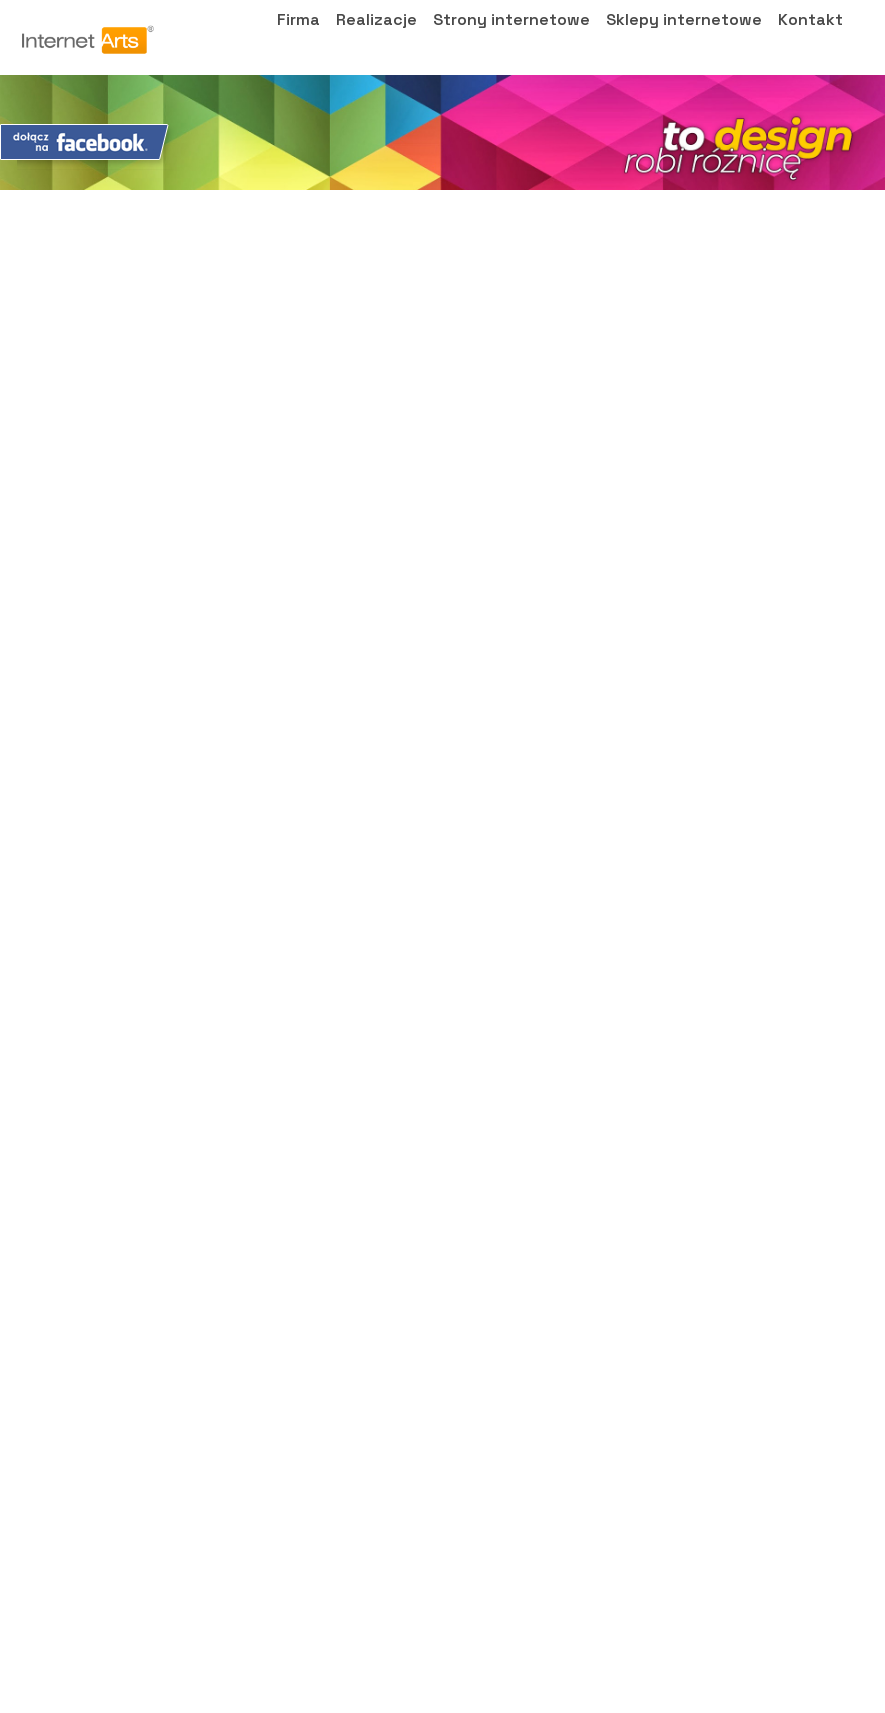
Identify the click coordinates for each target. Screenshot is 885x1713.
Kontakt (810, 38)
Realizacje (376, 38)
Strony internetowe (511, 38)
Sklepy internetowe (684, 38)
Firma (298, 38)
